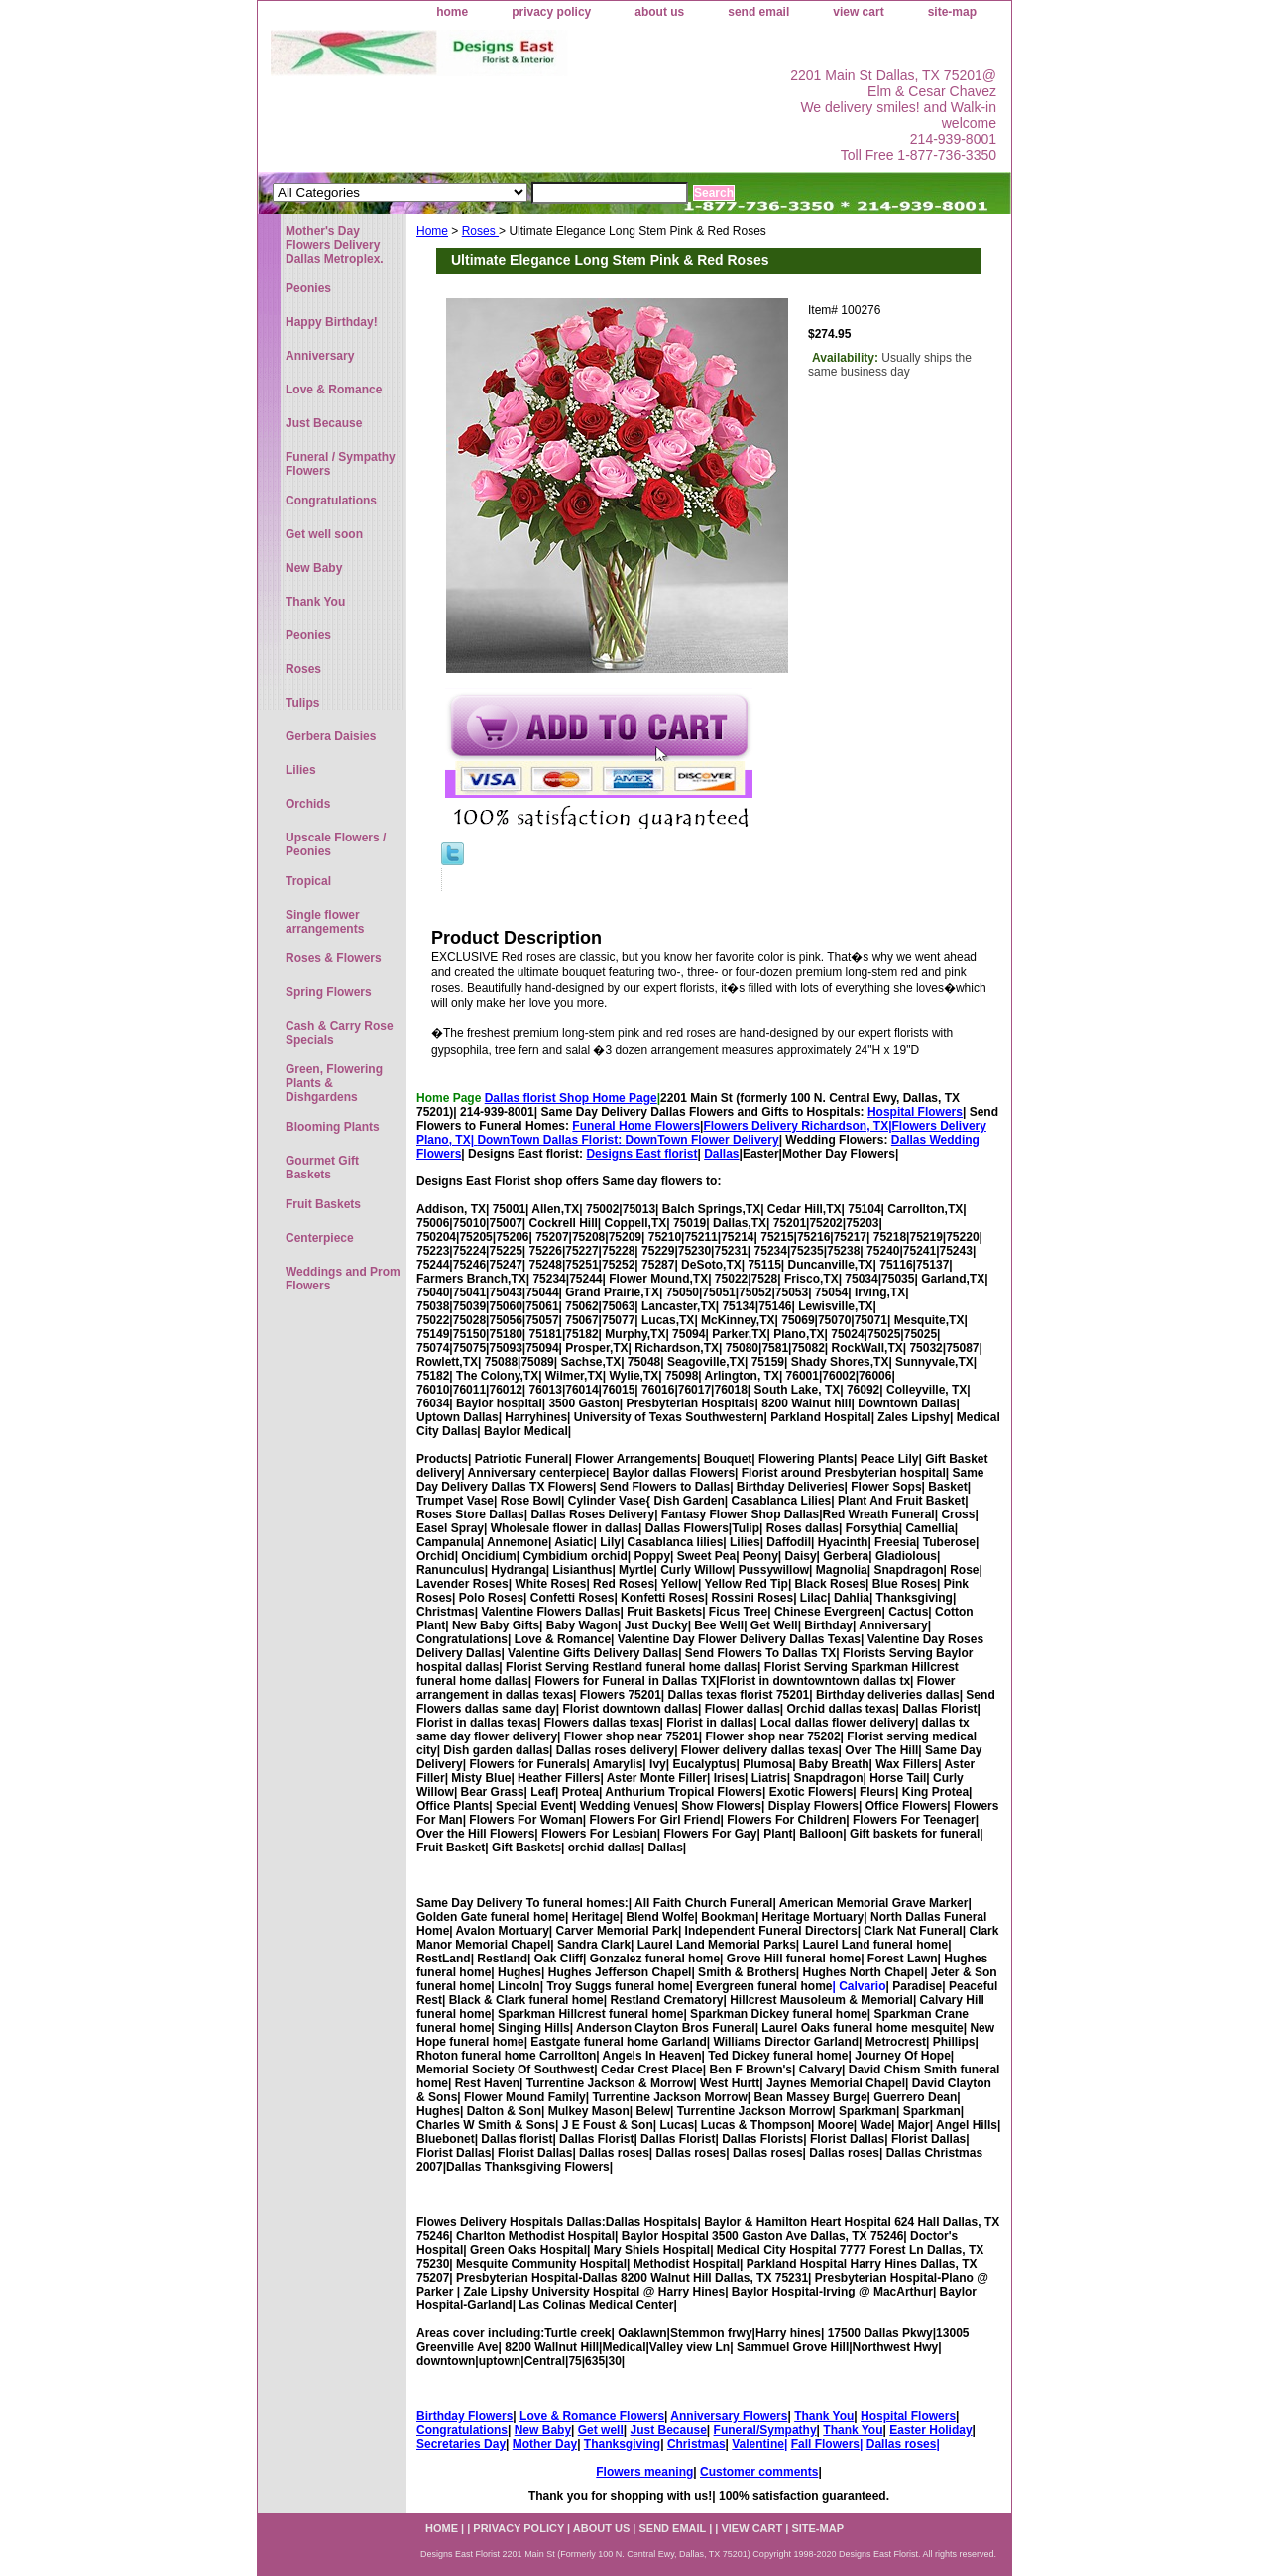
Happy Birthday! (332, 322)
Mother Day (545, 2444)
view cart (858, 12)
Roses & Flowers (334, 958)
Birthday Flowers (464, 2416)
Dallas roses (901, 2444)
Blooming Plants (333, 1127)
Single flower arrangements (325, 922)
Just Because (668, 2430)
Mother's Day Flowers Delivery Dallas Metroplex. (335, 245)
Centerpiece (320, 1238)
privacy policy (551, 12)
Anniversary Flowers (728, 2416)
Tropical (308, 881)
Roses (480, 231)
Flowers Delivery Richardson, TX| (797, 1126)
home (452, 12)
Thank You (824, 2416)
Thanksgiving (622, 2444)
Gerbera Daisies (331, 736)
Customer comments (759, 2472)
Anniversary (320, 356)
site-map (952, 12)
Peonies (308, 288)
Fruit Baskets (323, 1204)
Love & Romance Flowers (591, 2416)
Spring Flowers (329, 992)
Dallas (721, 1154)
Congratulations (462, 2430)
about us (659, 12)
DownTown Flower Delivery (702, 1140)
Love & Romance (334, 389)
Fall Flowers (825, 2444)
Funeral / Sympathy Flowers (341, 464)
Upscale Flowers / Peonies (336, 844)
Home (432, 231)
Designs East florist (641, 1154)
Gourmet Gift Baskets (322, 1167)
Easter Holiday (930, 2430)
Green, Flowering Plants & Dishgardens (334, 1083)
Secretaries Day (461, 2444)
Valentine (758, 2444)
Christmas (696, 2444)
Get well (601, 2430)
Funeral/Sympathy (765, 2430)
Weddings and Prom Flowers (343, 1278)
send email (758, 12)
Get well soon (324, 534)
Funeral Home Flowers (636, 1126)
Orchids (308, 804)
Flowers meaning (644, 2472)
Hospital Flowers (915, 1112)
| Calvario (858, 1986)
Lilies (301, 770)
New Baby (543, 2430)
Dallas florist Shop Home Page (571, 1098)
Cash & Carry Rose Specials (340, 1033)
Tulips (302, 703)
